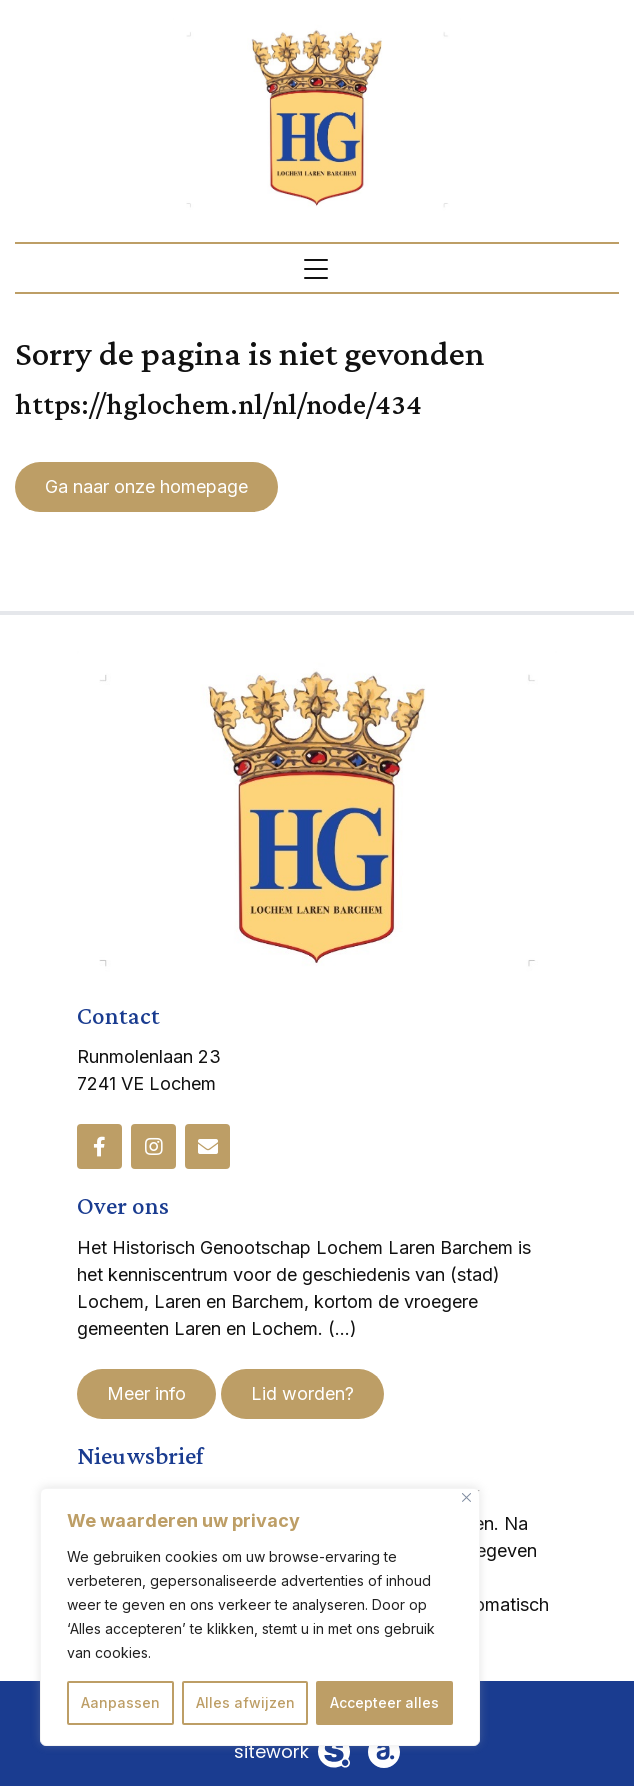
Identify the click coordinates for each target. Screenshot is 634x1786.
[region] (260, 1617)
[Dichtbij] (466, 1497)
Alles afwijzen (245, 1702)
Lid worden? (302, 1393)
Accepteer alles (384, 1702)
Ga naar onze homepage (146, 486)
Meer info (146, 1393)
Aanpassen (120, 1702)
